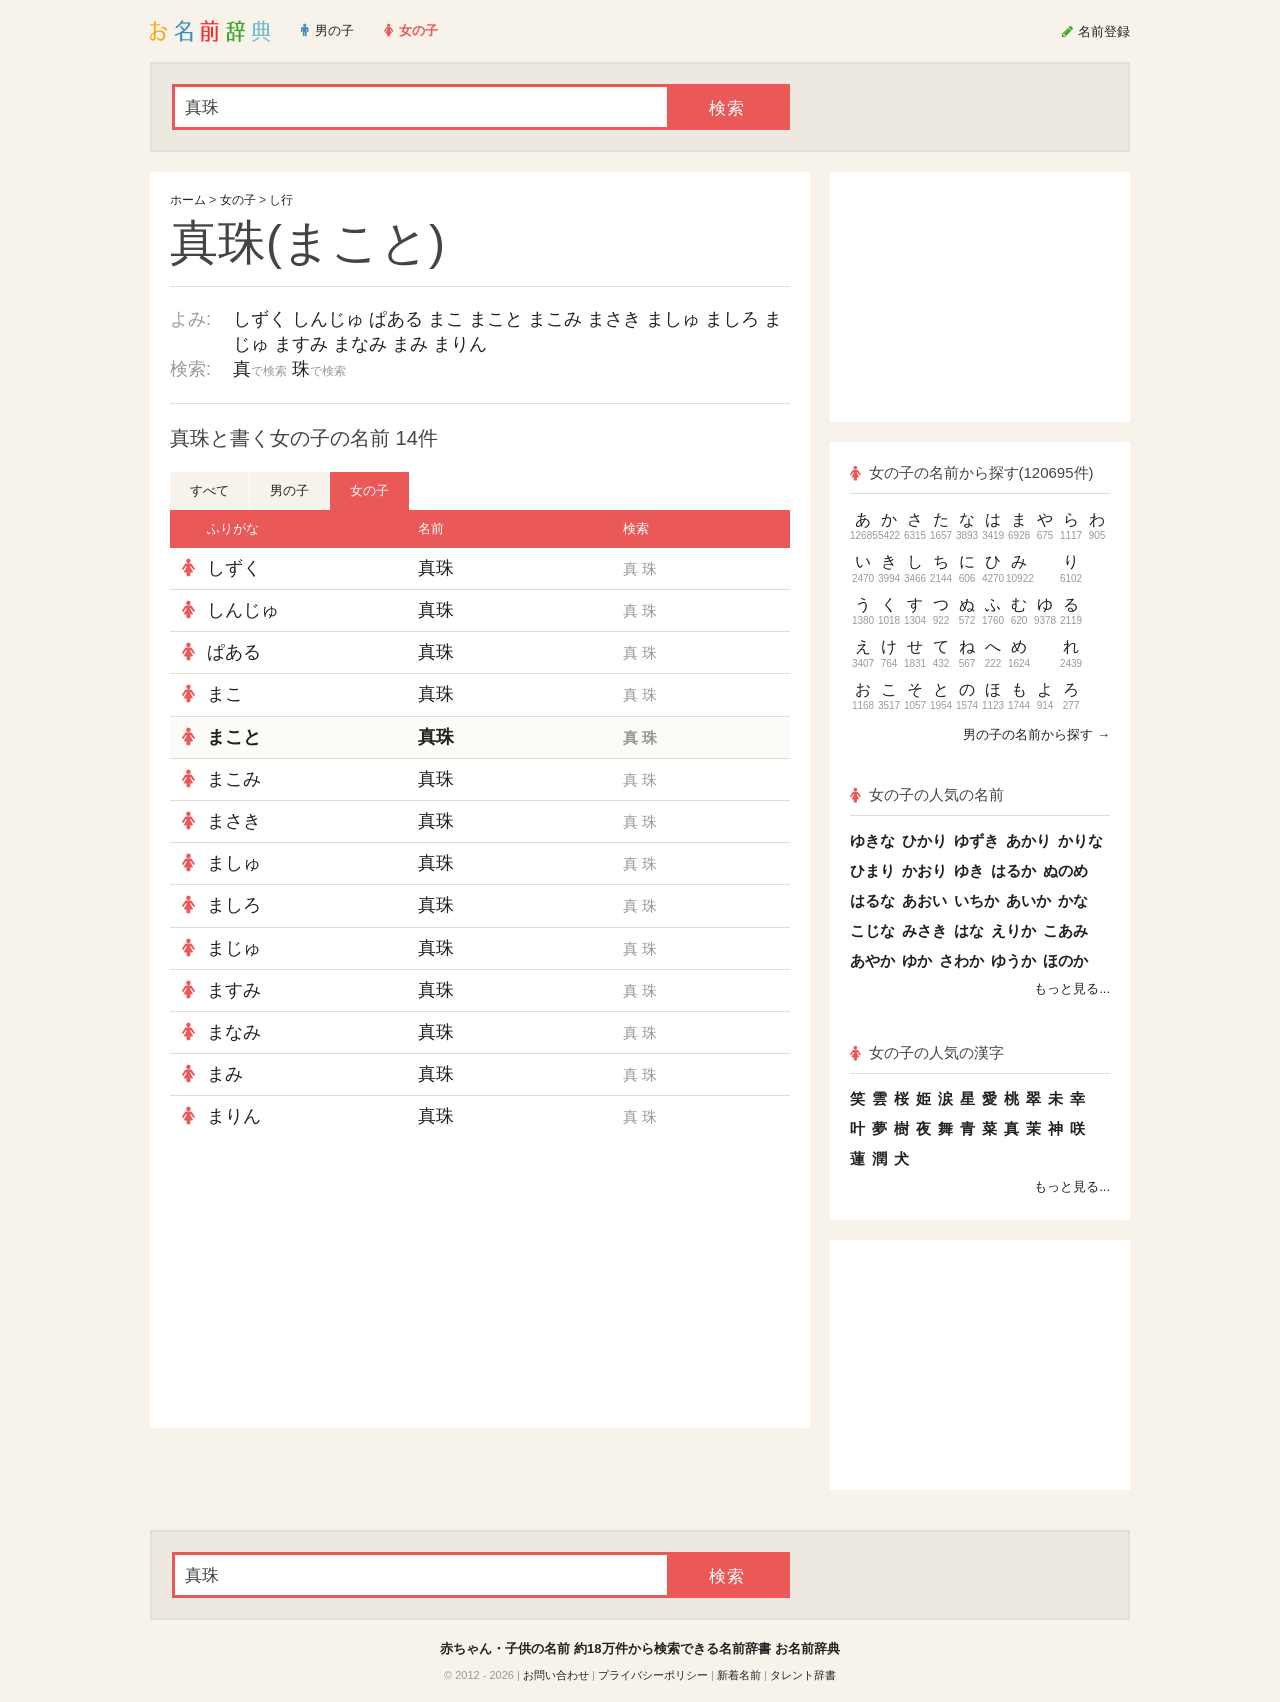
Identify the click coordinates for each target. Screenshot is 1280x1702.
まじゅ (234, 948)
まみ (410, 344)
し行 (281, 200)
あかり (1028, 840)
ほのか (1065, 960)
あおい (924, 900)
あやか (872, 960)
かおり (924, 870)
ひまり (872, 870)
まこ (446, 319)
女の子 (238, 200)
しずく (260, 319)
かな (1073, 900)
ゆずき (976, 840)
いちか (976, 900)
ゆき (969, 870)
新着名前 (739, 1675)
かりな (1080, 840)
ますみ (301, 344)
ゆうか (1013, 960)
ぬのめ (1065, 870)
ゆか (917, 960)
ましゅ (673, 319)
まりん (460, 344)
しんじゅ (328, 319)
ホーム (188, 200)
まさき (614, 319)
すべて (209, 490)
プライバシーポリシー (653, 1675)
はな (969, 930)
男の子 (289, 490)
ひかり (924, 840)
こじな (872, 930)
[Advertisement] (320, 1283)
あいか (1028, 900)
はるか (1013, 870)
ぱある (396, 319)
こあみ (1065, 930)
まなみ (360, 344)
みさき (924, 930)
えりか (1013, 930)
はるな (872, 900)
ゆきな (872, 840)
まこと (496, 319)
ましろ (732, 319)
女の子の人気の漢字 (927, 1052)
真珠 (436, 568)
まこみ (555, 319)
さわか (961, 960)
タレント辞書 (803, 1675)
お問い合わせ (556, 1675)
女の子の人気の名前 (927, 794)
